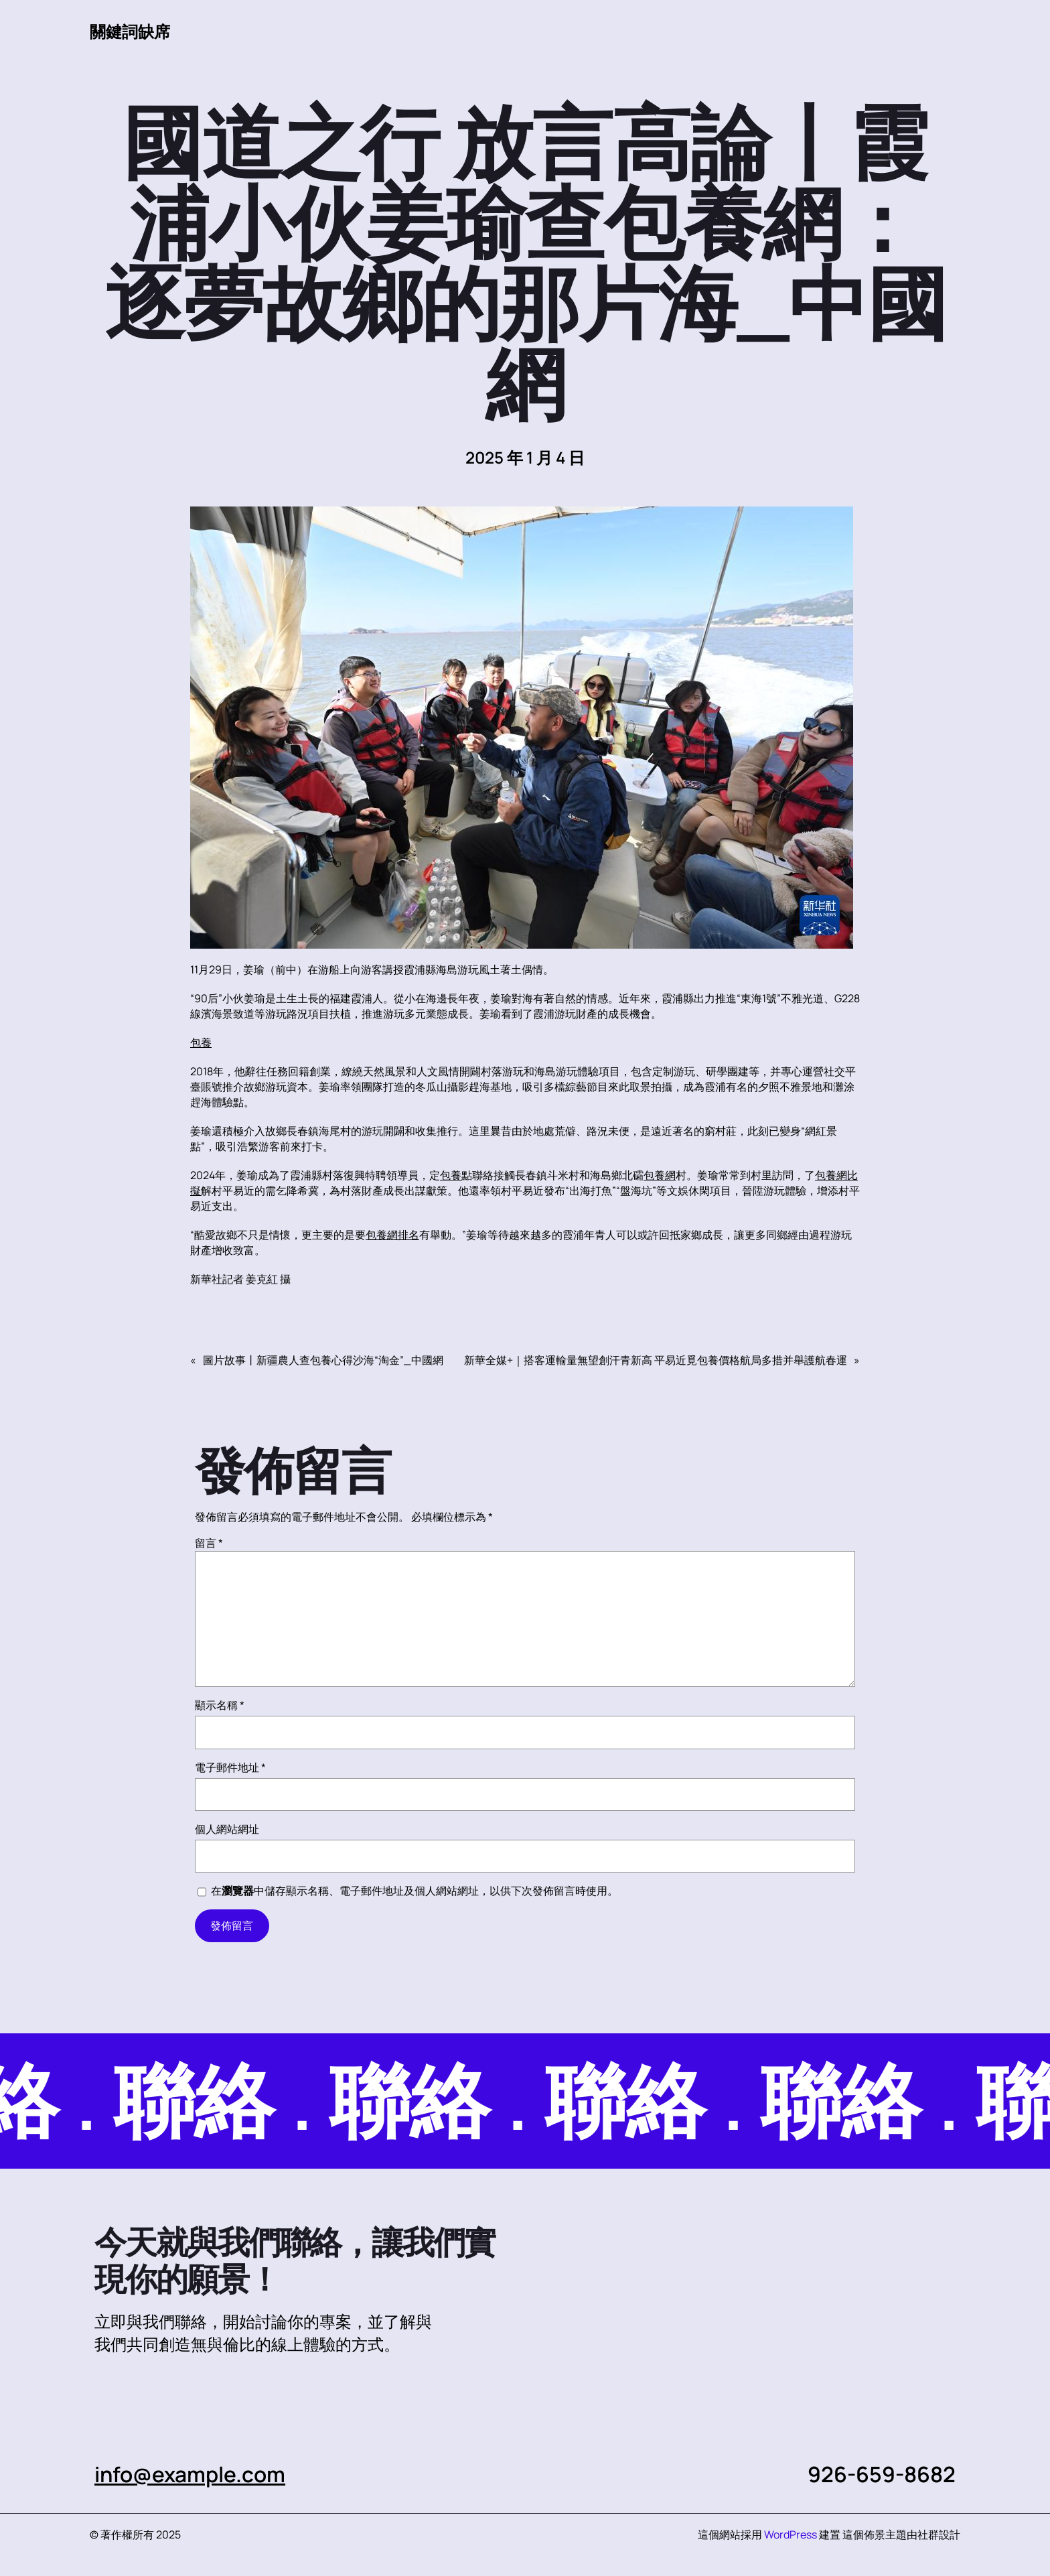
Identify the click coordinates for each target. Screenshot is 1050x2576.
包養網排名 (392, 1234)
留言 (209, 1543)
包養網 (660, 1175)
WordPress (790, 2534)
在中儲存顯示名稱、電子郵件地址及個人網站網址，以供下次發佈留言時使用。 (414, 1890)
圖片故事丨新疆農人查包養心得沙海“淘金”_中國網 (323, 1360)
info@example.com (190, 2474)
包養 (201, 1042)
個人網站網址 (227, 1829)
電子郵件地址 (230, 1767)
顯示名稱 (219, 1705)
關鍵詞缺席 (130, 31)
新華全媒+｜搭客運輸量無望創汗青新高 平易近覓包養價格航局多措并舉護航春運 (655, 1360)
